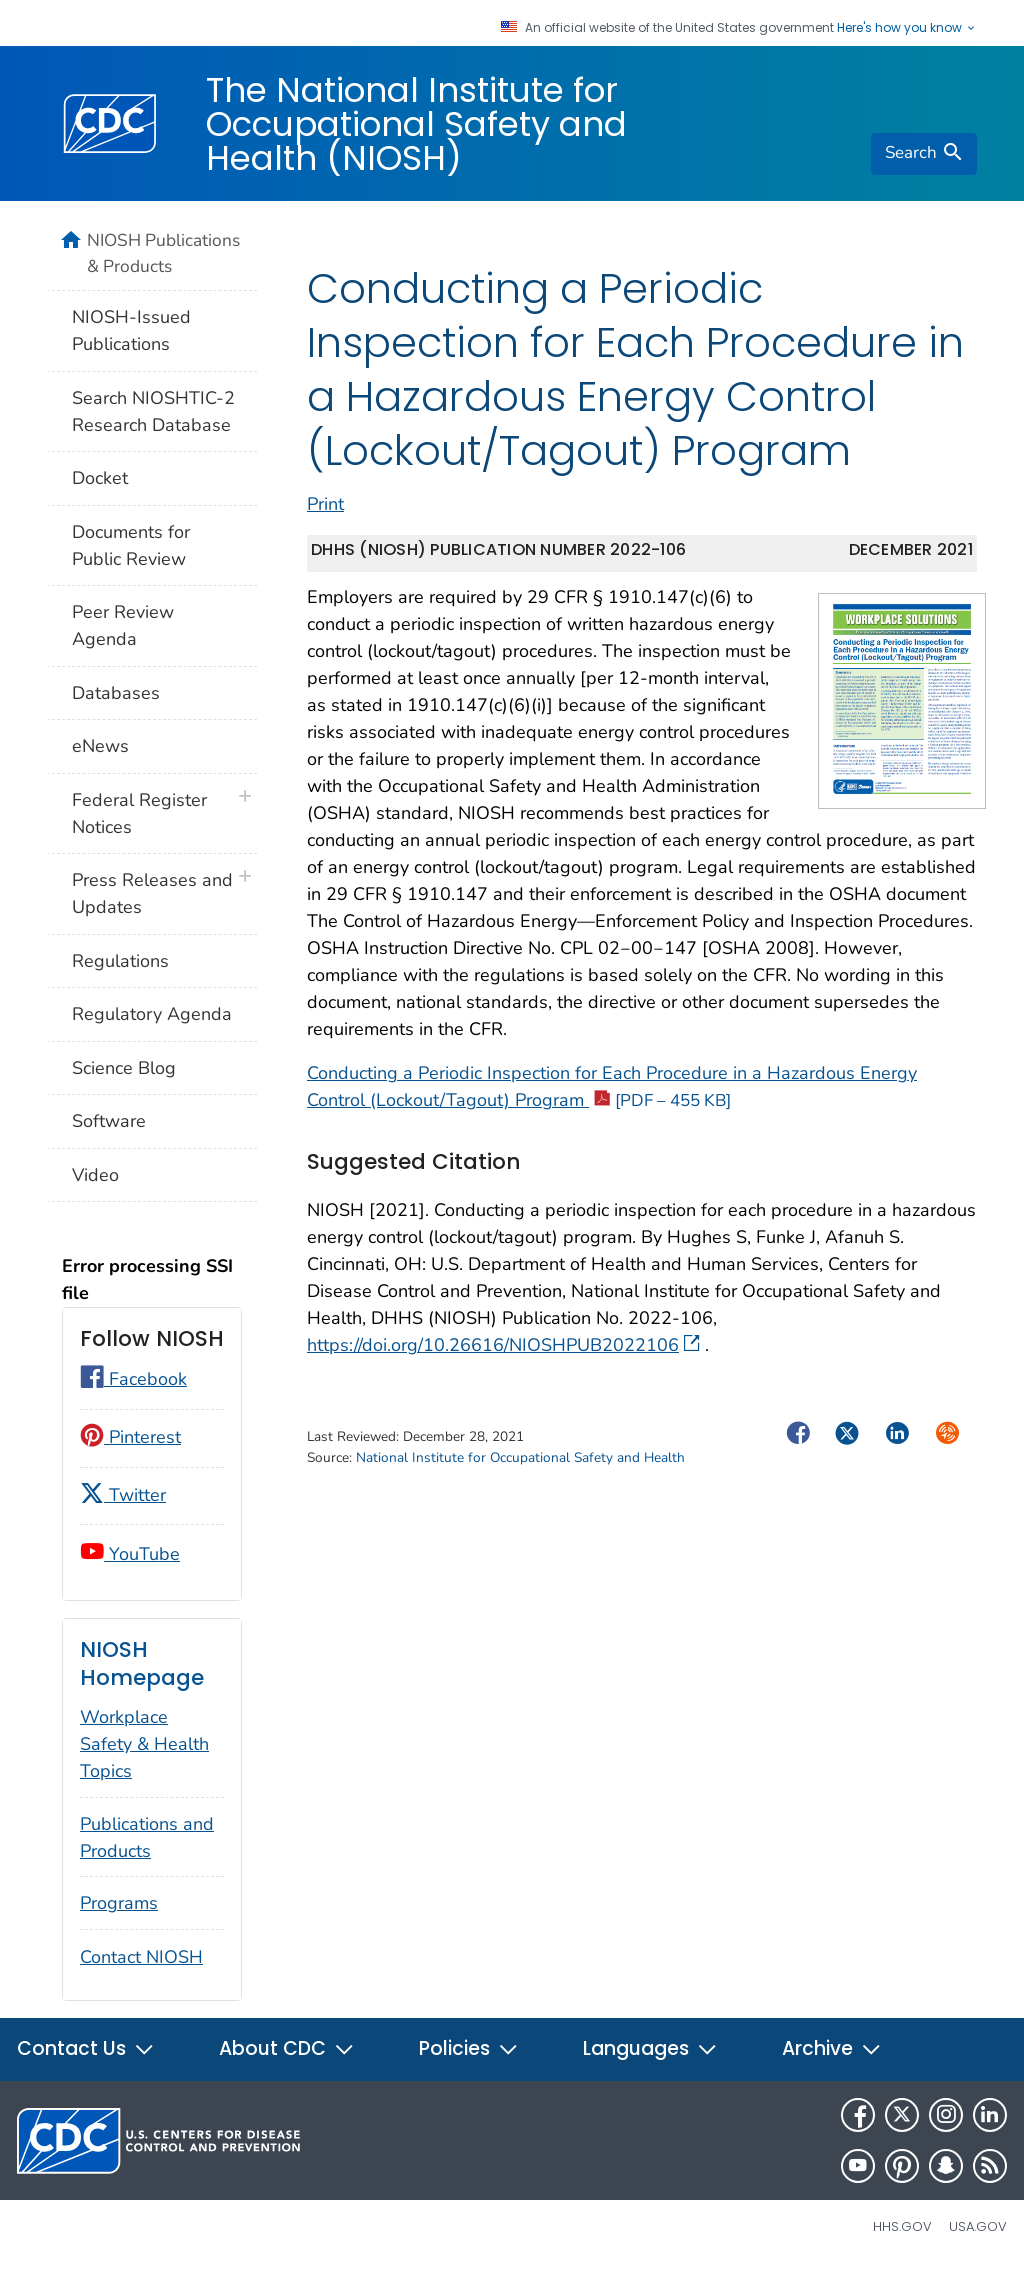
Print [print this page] (325, 518)
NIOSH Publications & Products (163, 253)
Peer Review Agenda (123, 625)
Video (95, 1175)
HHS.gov (902, 2226)
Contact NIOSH (141, 1957)
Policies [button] (469, 2048)
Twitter (123, 1495)
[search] (924, 154)
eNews (100, 746)
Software (109, 1121)
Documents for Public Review (131, 545)
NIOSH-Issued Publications (131, 330)
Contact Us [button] (86, 2048)
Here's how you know (907, 28)
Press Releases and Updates (152, 893)
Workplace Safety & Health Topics (144, 1744)
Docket (100, 478)
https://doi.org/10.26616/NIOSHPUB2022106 (503, 1360)
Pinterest (130, 1437)
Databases (116, 693)
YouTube (130, 1554)
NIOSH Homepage (142, 1663)
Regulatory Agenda (152, 1014)
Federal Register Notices (139, 813)
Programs (119, 1903)
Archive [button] (832, 2048)
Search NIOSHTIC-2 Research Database (153, 411)
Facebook (133, 1379)
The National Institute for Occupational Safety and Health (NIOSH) (416, 124)
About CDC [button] (287, 2048)
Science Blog (124, 1068)
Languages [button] (650, 2048)
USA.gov (978, 2226)
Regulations (120, 961)
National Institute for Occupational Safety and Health (520, 1471)
